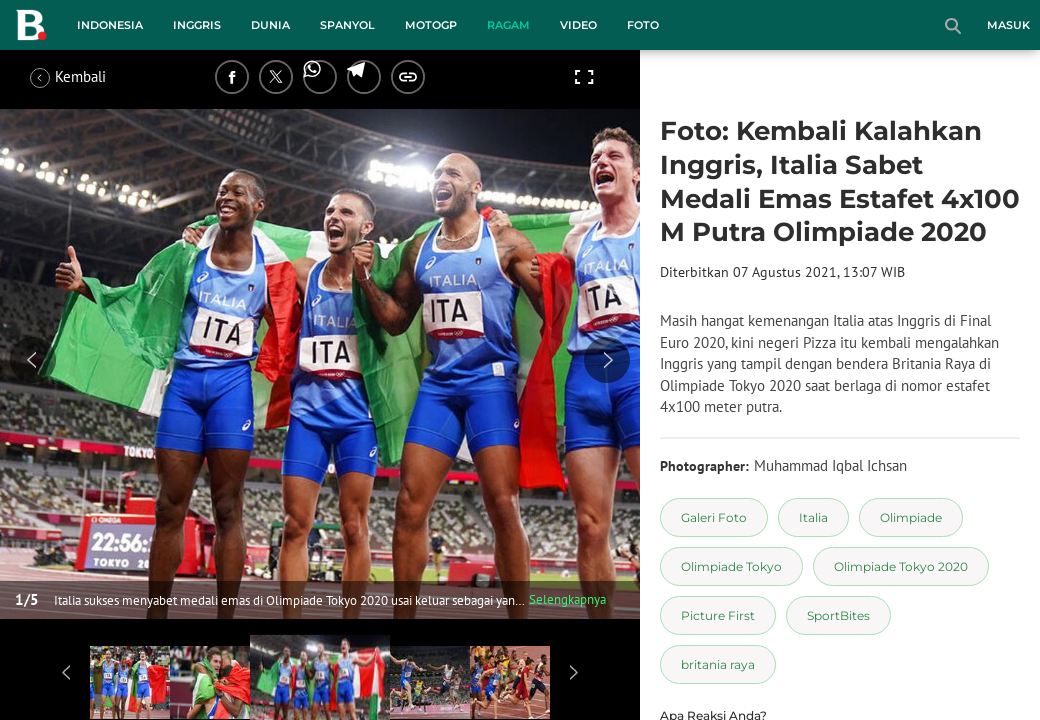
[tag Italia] (813, 517)
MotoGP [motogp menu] (431, 25)
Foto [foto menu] (643, 25)
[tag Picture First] (718, 615)
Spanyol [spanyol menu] (347, 25)
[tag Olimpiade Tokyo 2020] (901, 566)
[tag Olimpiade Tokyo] (731, 566)
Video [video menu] (578, 25)
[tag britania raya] (718, 664)
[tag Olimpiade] (911, 517)
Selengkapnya (567, 599)
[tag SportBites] (838, 615)
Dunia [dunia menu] (270, 25)
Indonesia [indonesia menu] (110, 25)
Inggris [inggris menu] (197, 25)
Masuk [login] (1008, 25)
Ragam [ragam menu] (508, 25)
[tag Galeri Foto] (714, 517)
